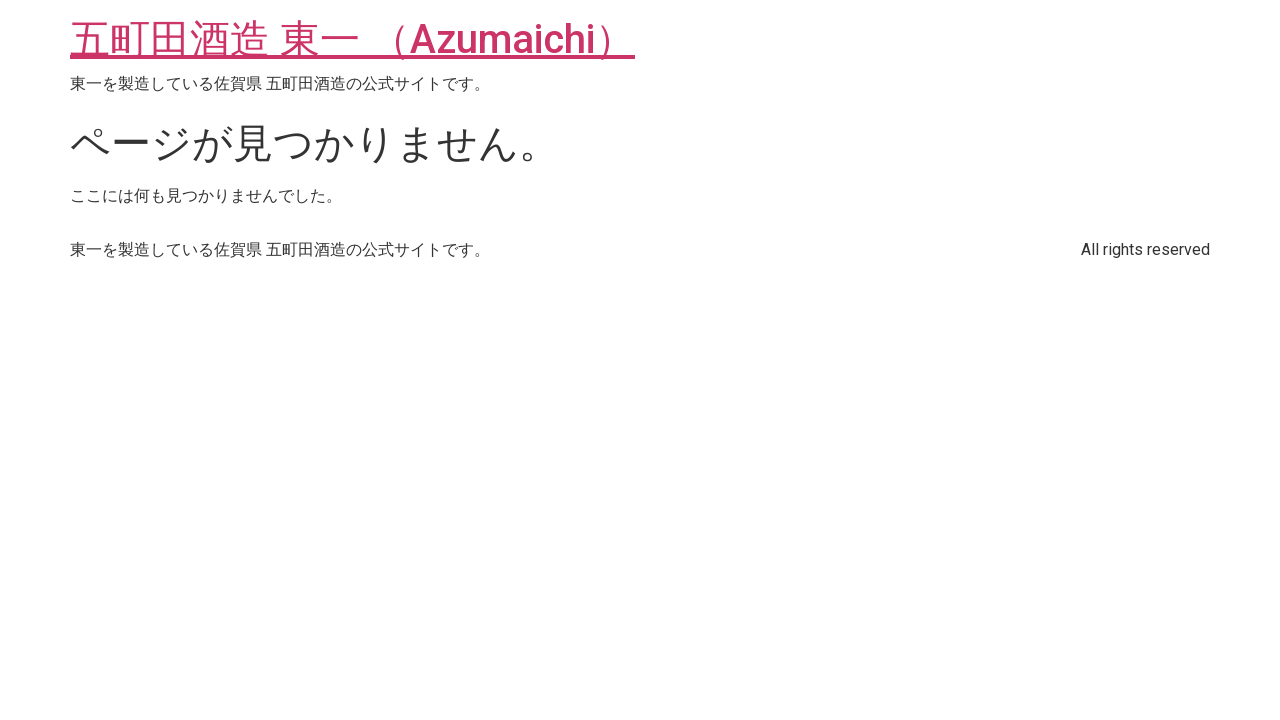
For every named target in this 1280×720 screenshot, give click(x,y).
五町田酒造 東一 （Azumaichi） (352, 39)
